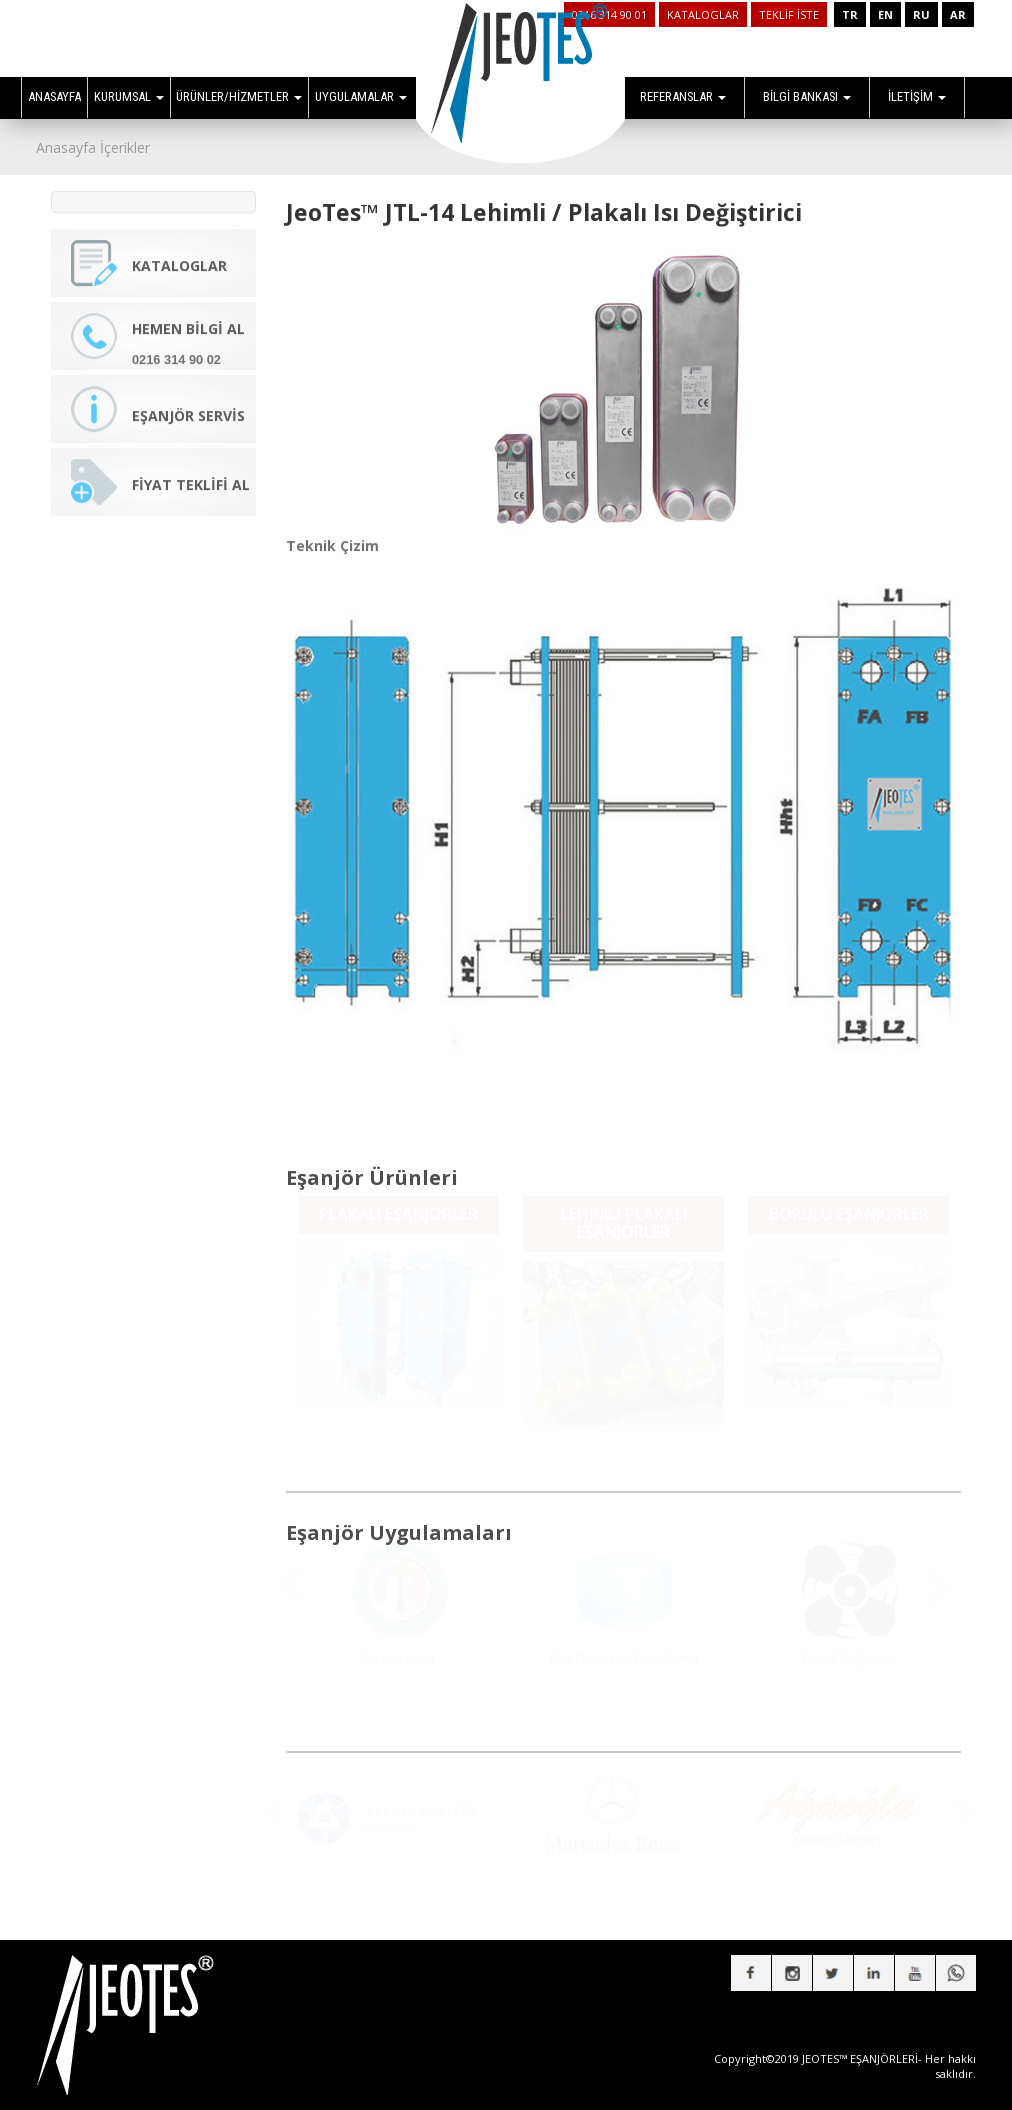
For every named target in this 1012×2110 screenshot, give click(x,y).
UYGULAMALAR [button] (361, 96)
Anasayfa (66, 147)
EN (885, 14)
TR (850, 14)
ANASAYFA (54, 96)
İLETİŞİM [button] (917, 96)
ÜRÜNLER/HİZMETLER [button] (239, 96)
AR (958, 14)
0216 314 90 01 (609, 14)
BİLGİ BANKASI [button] (807, 96)
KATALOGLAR (703, 14)
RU (921, 14)
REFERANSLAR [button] (683, 96)
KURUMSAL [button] (129, 96)
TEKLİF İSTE (789, 14)
